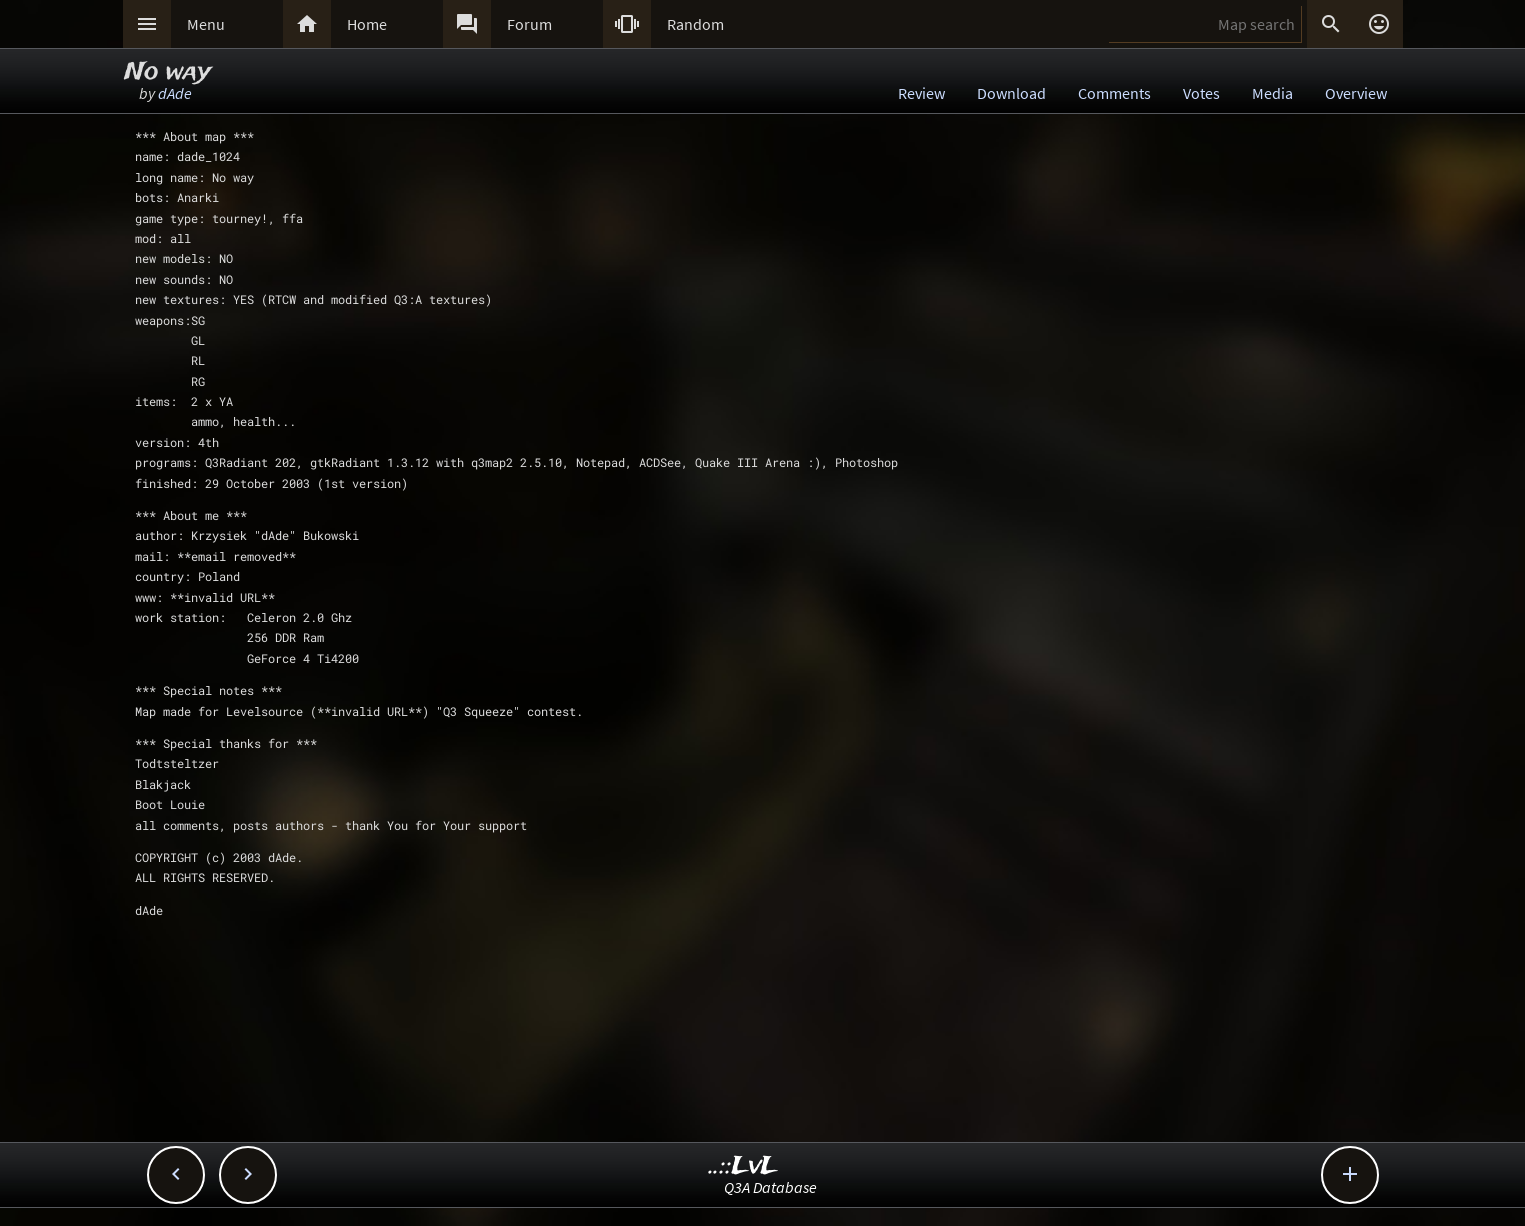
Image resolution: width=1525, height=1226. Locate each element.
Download (1011, 93)
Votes (1201, 93)
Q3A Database (770, 1187)
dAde (175, 93)
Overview (1356, 93)
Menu (206, 24)
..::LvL (743, 1166)
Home (367, 24)
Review (921, 93)
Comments (1114, 93)
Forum (529, 24)
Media (1272, 93)
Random (695, 24)
